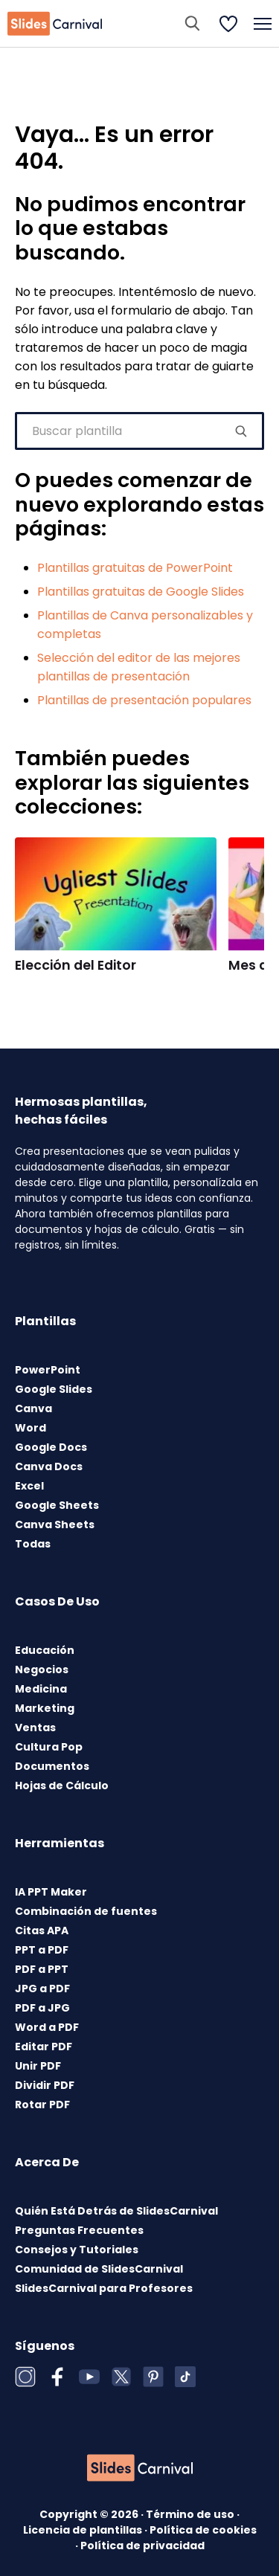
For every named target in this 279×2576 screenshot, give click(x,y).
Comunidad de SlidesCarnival (99, 2268)
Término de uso (191, 2514)
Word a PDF (47, 2027)
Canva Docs (49, 1466)
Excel (29, 1485)
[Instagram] (25, 2376)
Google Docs (51, 1447)
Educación (44, 1650)
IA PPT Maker (51, 1891)
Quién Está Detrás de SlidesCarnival (116, 2210)
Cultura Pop (49, 1746)
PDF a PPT (41, 1969)
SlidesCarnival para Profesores (104, 2288)
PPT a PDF (41, 1949)
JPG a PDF (42, 1988)
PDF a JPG (42, 2007)
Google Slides (53, 1389)
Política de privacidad (142, 2545)
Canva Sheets (54, 1524)
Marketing (44, 1708)
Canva (33, 1408)
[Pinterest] (153, 2376)
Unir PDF (38, 2065)
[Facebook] (57, 2376)
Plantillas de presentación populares (144, 700)
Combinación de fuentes (86, 1911)
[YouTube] (89, 2376)
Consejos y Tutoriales (76, 2249)
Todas (33, 1543)
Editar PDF (43, 2046)
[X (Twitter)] (121, 2376)
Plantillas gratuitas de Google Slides (140, 591)
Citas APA (41, 1930)
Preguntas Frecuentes (79, 2230)
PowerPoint (47, 1369)
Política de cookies (203, 2529)
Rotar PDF (42, 2104)
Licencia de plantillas (83, 2529)
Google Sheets (57, 1505)
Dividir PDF (44, 2085)
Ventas (35, 1727)
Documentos (52, 1766)
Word (30, 1427)
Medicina (41, 1688)
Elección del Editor (75, 965)
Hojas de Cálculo (62, 1785)
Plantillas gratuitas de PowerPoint (135, 567)
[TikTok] (185, 2376)
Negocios (41, 1669)
